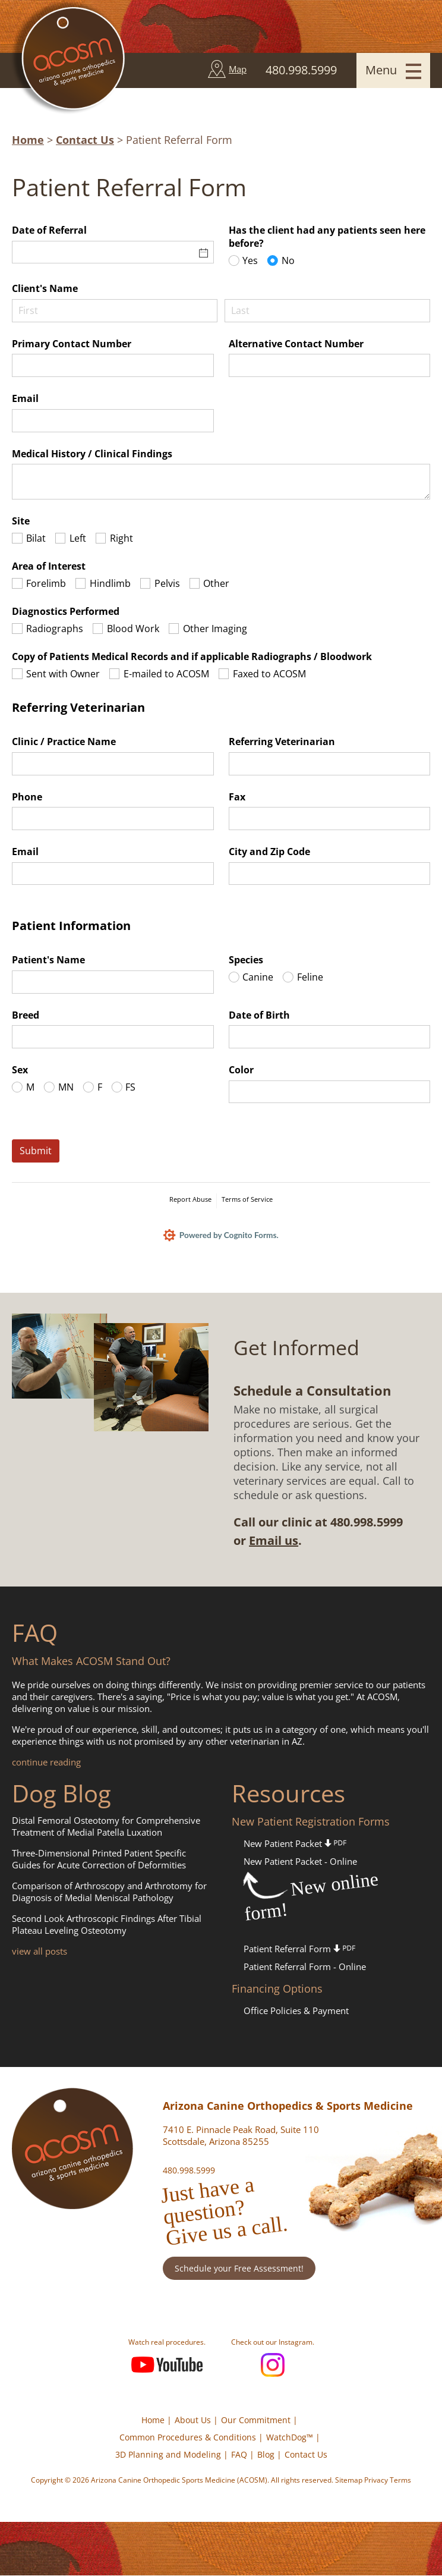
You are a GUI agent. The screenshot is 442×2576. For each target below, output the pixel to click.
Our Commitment (256, 2420)
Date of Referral (49, 230)
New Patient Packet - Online (300, 1862)
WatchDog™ (289, 2437)
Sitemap (348, 2481)
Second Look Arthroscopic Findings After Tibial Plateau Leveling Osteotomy (106, 1925)
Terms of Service (247, 1199)
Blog (265, 2455)
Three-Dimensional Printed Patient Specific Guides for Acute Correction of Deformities (99, 1859)
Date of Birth (259, 1015)
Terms (400, 2481)
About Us (193, 2420)
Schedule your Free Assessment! (239, 2269)
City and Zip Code (269, 851)
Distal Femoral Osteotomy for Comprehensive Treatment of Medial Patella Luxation (106, 1827)
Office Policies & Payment (296, 2011)
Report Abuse (190, 1199)
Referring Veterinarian (282, 741)
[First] (114, 310)
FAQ (239, 2455)
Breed (25, 1015)
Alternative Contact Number (296, 343)
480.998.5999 (189, 2170)
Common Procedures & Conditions (187, 2437)
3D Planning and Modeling (168, 2455)
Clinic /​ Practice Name (64, 741)
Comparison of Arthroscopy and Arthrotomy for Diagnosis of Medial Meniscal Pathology (109, 1892)
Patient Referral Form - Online (305, 1967)
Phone (27, 796)
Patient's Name (48, 959)
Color (241, 1069)
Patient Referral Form (299, 1949)
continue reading (46, 1762)
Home (28, 140)
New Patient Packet (295, 1844)
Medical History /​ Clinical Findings (92, 453)
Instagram (272, 2365)
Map (238, 69)
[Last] (327, 310)
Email (25, 398)
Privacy (376, 2481)
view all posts (39, 1952)
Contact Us (85, 140)
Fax (237, 796)
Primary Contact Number (71, 343)
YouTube (167, 2365)
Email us (273, 1541)
